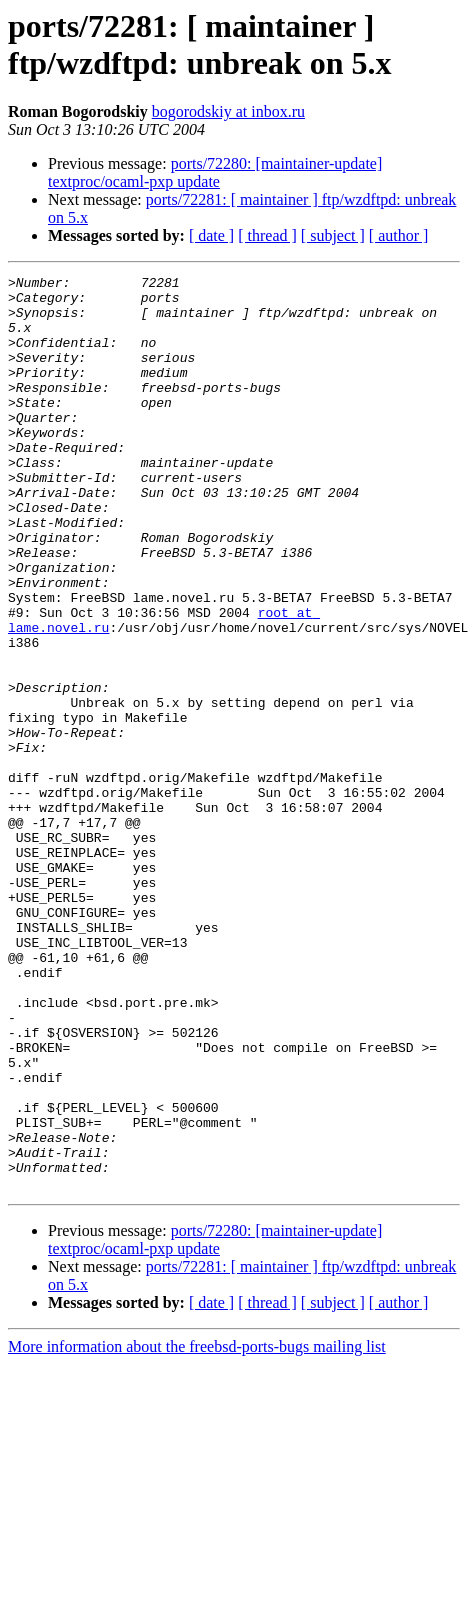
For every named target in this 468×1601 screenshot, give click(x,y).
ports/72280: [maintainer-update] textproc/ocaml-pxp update (215, 172)
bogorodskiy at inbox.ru (228, 111)
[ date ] (211, 235)
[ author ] (399, 235)
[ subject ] (333, 235)
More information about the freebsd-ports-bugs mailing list (197, 1529)
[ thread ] (267, 235)
